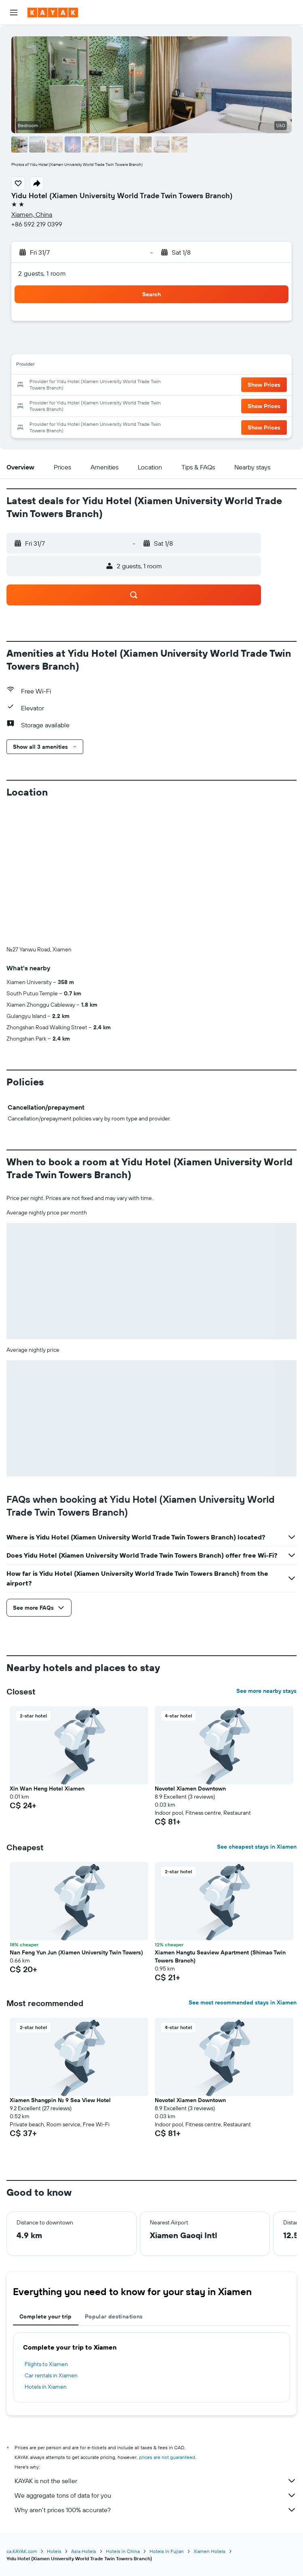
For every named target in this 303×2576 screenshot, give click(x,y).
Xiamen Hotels (209, 2551)
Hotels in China (123, 2551)
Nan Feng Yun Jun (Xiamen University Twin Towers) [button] (76, 1952)
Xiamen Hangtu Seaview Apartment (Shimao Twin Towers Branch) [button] (220, 1956)
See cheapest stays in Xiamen (257, 1846)
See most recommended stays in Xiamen (243, 2002)
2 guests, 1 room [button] (42, 273)
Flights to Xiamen (46, 2364)
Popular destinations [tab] (114, 2316)
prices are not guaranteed (167, 2457)
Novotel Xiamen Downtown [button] (190, 1788)
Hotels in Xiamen (46, 2386)
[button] (14, 12)
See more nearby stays (266, 1690)
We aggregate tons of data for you (156, 2495)
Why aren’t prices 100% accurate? (156, 2510)
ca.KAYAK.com (21, 2551)
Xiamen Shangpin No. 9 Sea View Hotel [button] (60, 2100)
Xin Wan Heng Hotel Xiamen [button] (47, 1788)
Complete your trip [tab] (45, 2316)
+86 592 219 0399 (36, 224)
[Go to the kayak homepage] (52, 12)
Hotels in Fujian (166, 2551)
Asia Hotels (83, 2551)
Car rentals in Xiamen (51, 2375)
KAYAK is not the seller (156, 2481)
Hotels (54, 2551)
